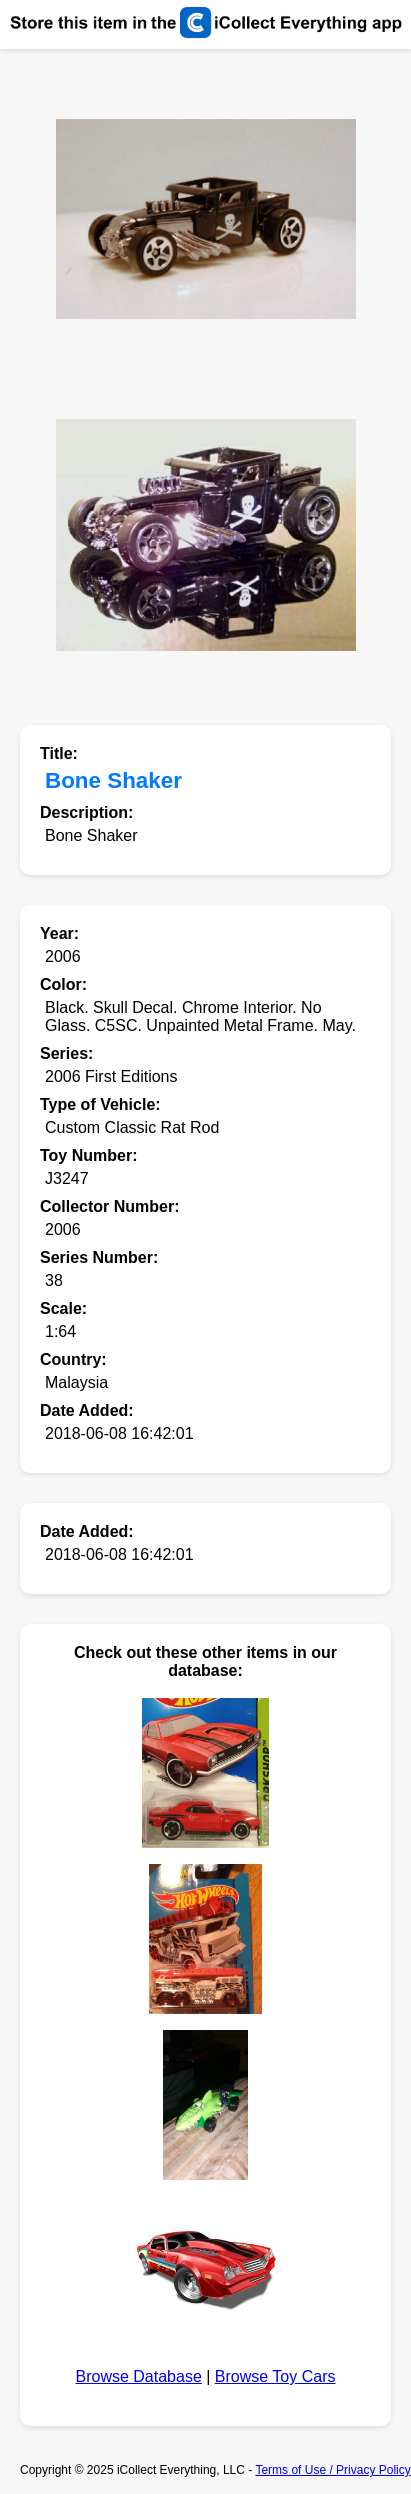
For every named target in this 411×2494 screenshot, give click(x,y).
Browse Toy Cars (275, 2376)
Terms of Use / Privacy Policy (332, 2470)
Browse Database (139, 2376)
